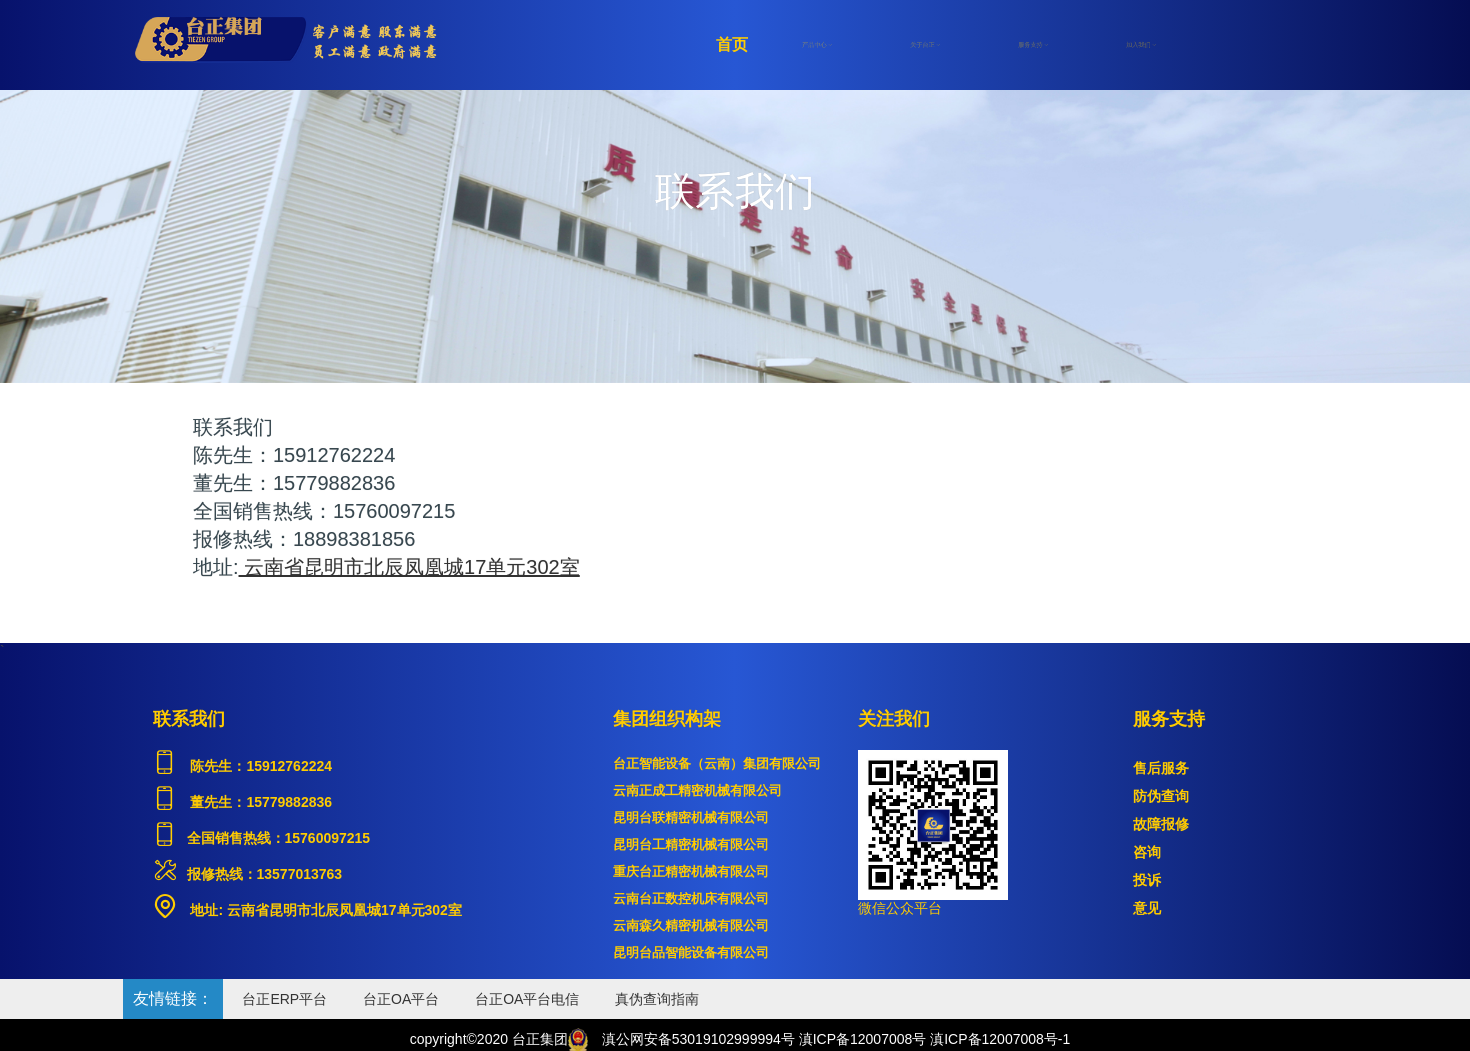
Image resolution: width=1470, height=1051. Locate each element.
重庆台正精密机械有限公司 (691, 871)
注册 (1220, 45)
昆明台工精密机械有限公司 (691, 844)
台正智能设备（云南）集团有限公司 (717, 763)
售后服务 (1161, 768)
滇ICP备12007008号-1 (1000, 1039)
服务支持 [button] (1033, 45)
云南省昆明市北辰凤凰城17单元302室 (342, 910)
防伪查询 (1161, 796)
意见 (1147, 908)
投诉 (1147, 880)
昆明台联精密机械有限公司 (691, 817)
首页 (732, 44)
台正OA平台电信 (527, 999)
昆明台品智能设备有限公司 (691, 952)
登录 (1290, 45)
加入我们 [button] (1141, 45)
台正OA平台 (401, 999)
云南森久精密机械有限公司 (691, 925)
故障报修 (1161, 824)
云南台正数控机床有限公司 (691, 898)
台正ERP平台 (284, 999)
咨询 (1147, 852)
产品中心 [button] (817, 45)
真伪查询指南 (657, 999)
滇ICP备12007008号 (863, 1039)
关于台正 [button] (925, 45)
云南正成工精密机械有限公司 (697, 790)
